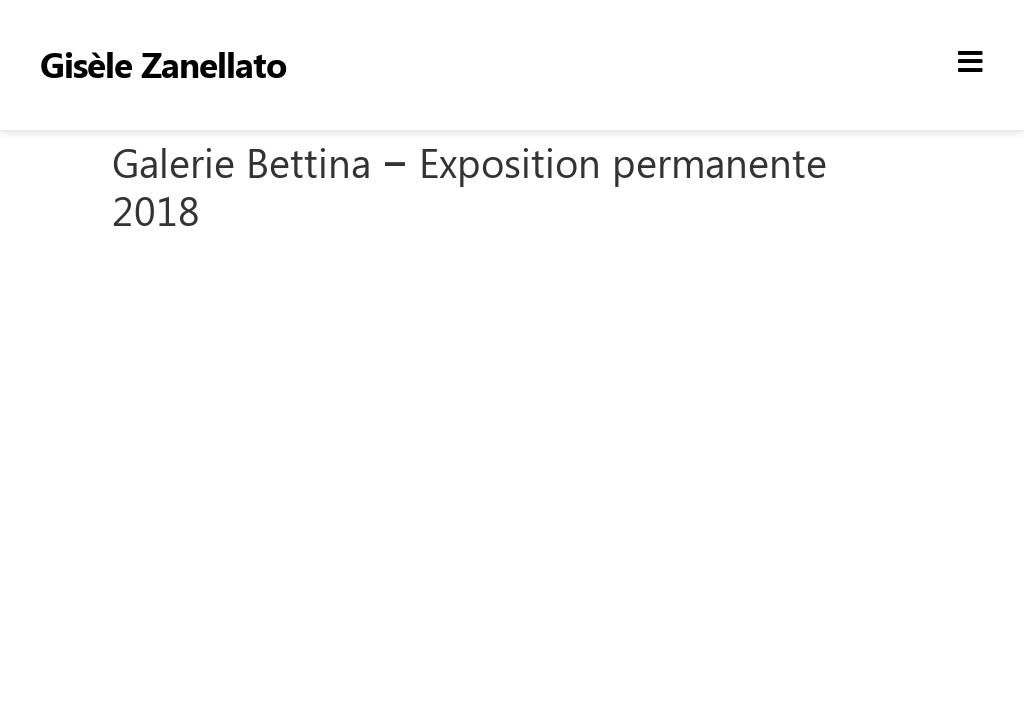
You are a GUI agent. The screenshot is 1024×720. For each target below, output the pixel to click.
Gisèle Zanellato (163, 63)
